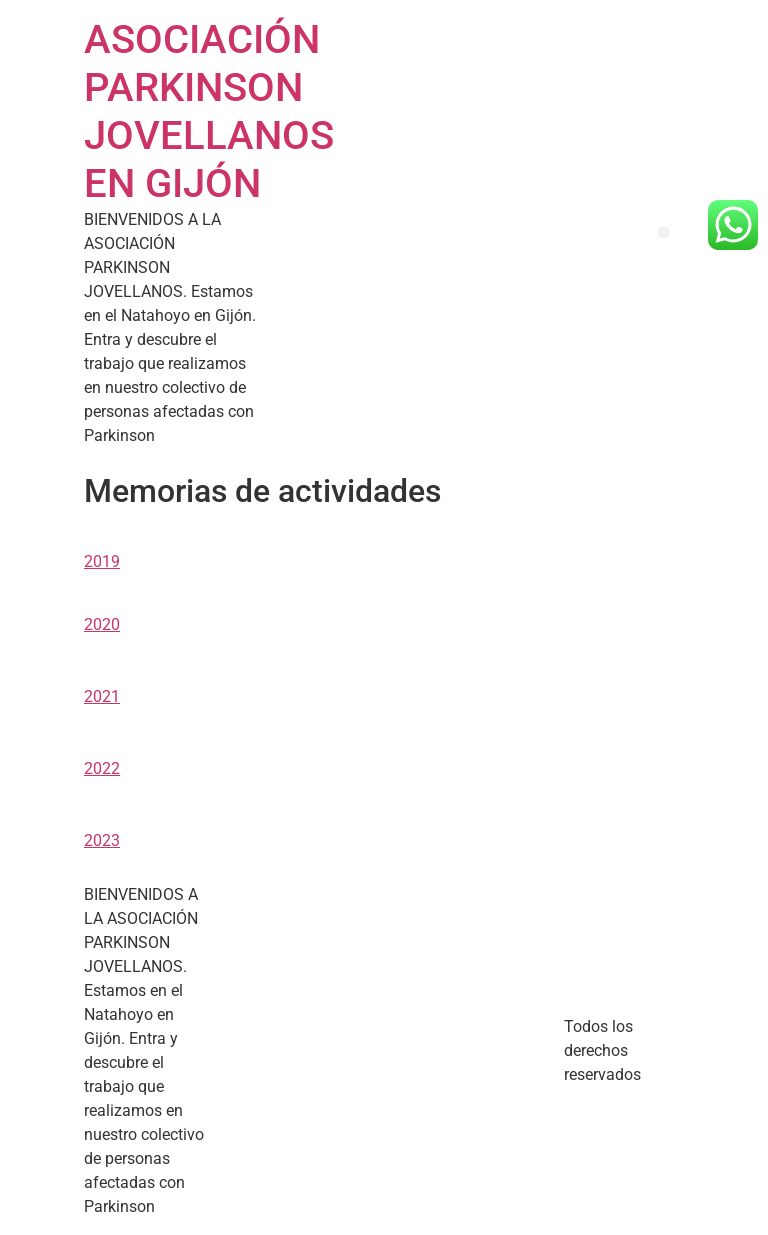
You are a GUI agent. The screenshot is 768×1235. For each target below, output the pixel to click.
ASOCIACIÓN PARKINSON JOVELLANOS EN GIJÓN (209, 111)
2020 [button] (102, 624)
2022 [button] (102, 768)
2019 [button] (102, 561)
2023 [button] (102, 840)
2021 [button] (102, 696)
